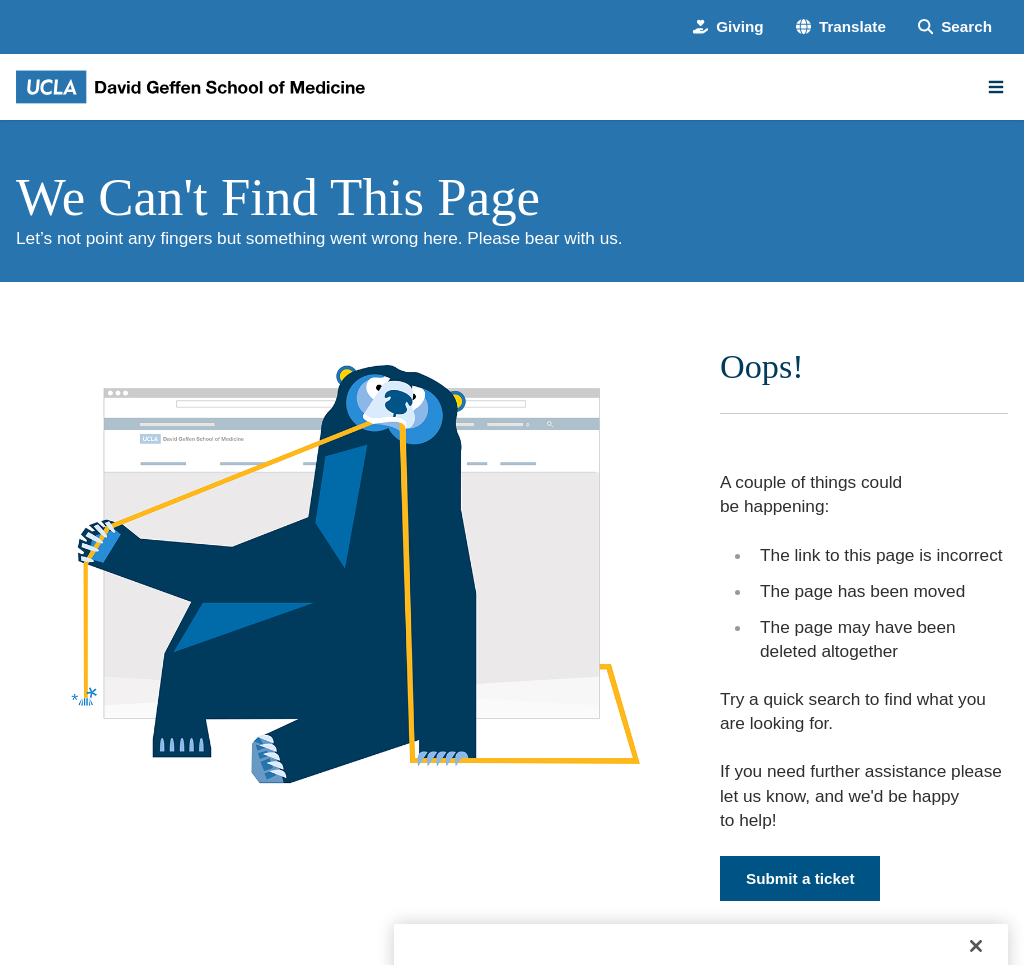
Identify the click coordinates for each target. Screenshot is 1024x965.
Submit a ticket (800, 878)
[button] (841, 26)
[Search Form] (955, 26)
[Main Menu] (996, 87)
